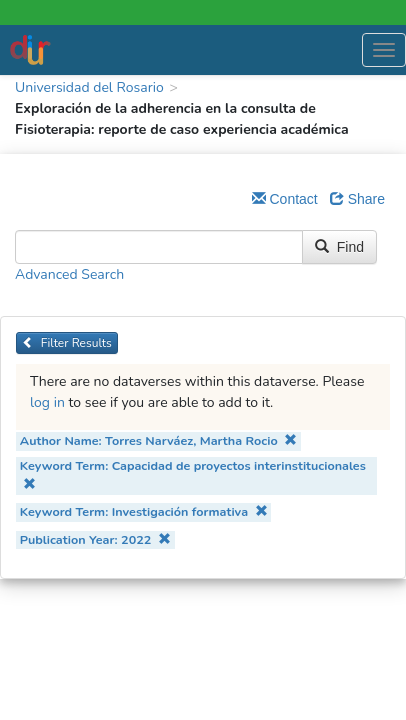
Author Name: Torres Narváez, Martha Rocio (158, 440)
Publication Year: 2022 (95, 539)
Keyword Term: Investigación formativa (144, 511)
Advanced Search (69, 274)
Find (339, 247)
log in (47, 402)
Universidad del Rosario (89, 87)
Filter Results (67, 343)
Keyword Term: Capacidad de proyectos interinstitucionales (193, 473)
